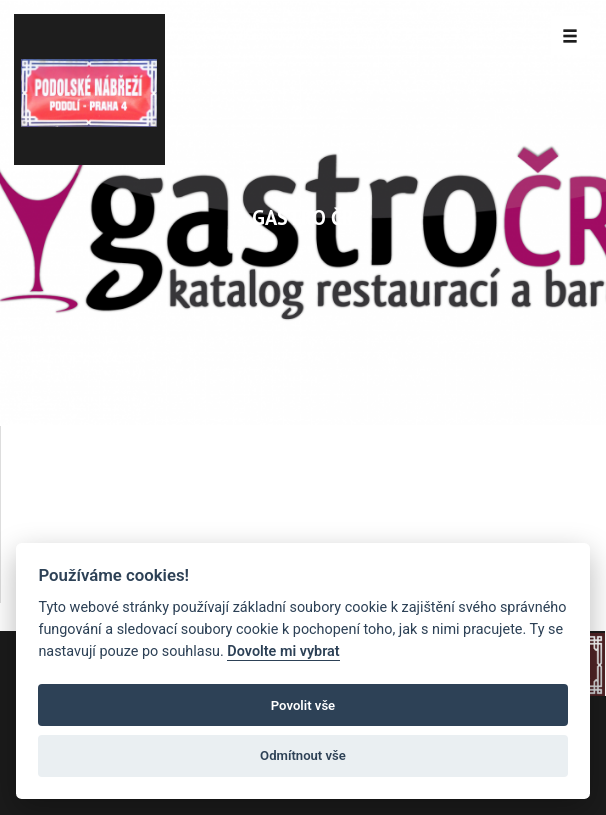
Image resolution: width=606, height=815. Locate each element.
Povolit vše (303, 705)
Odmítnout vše (303, 755)
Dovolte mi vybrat (283, 651)
